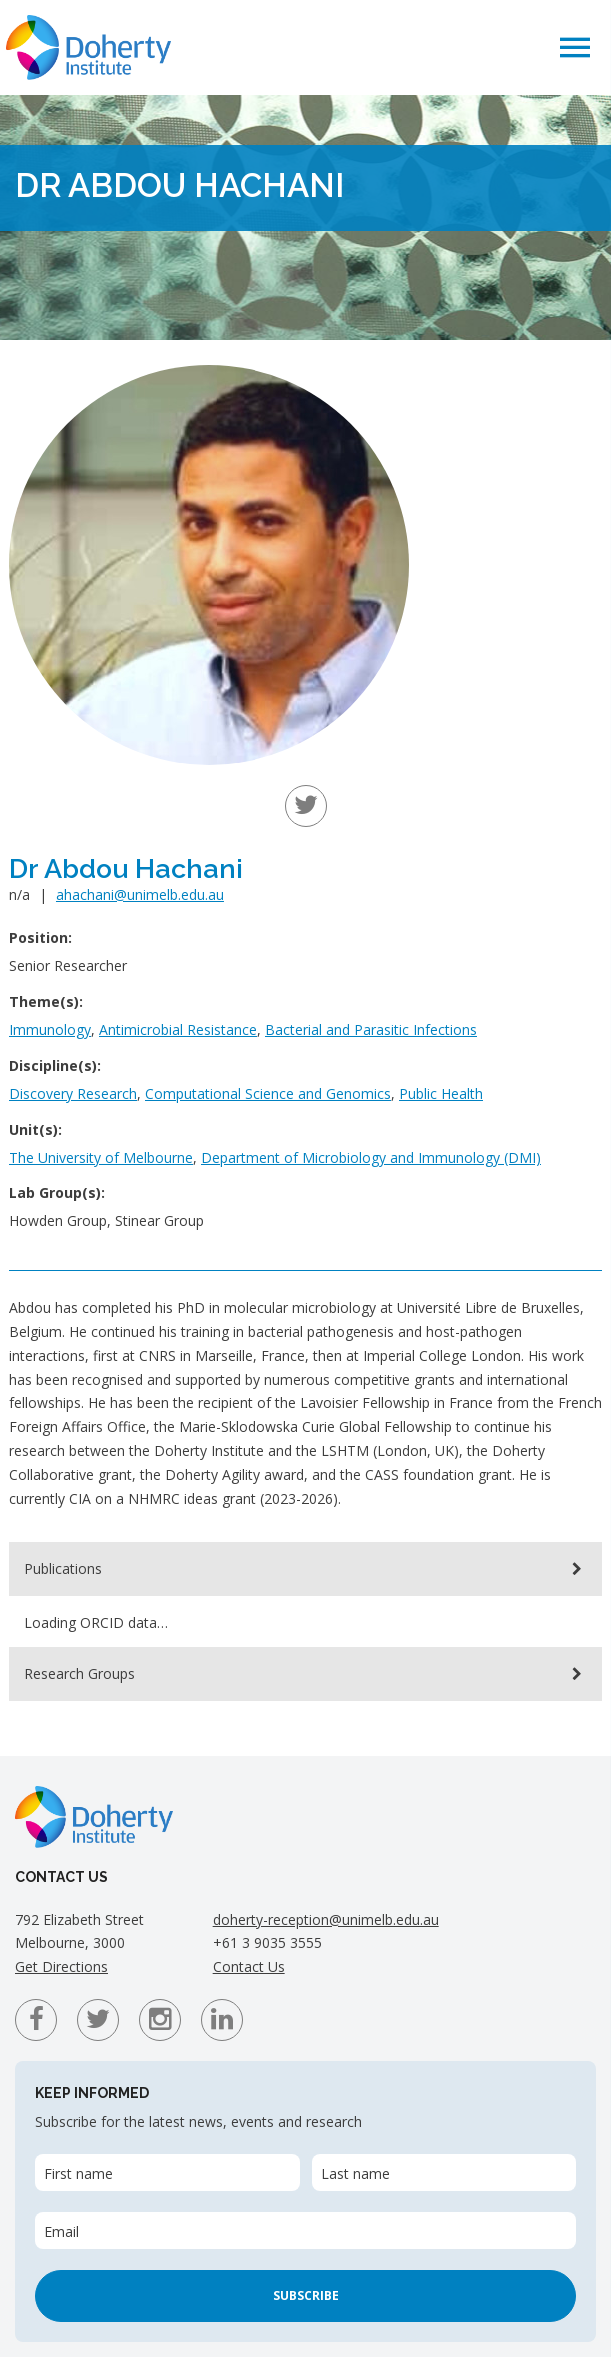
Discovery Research (73, 1093)
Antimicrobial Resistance (178, 1029)
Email (61, 2231)
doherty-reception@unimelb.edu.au (326, 1919)
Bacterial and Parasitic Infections (371, 1029)
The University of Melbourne (101, 1157)
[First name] (167, 2172)
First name (78, 2173)
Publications (63, 1568)
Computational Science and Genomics (268, 1093)
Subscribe (306, 2295)
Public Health (441, 1093)
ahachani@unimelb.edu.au (140, 894)
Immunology (50, 1029)
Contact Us (249, 1966)
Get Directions (61, 1966)
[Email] (305, 2230)
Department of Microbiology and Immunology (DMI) (371, 1157)
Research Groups (79, 1673)
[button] (575, 46)
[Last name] (444, 2172)
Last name (355, 2173)
